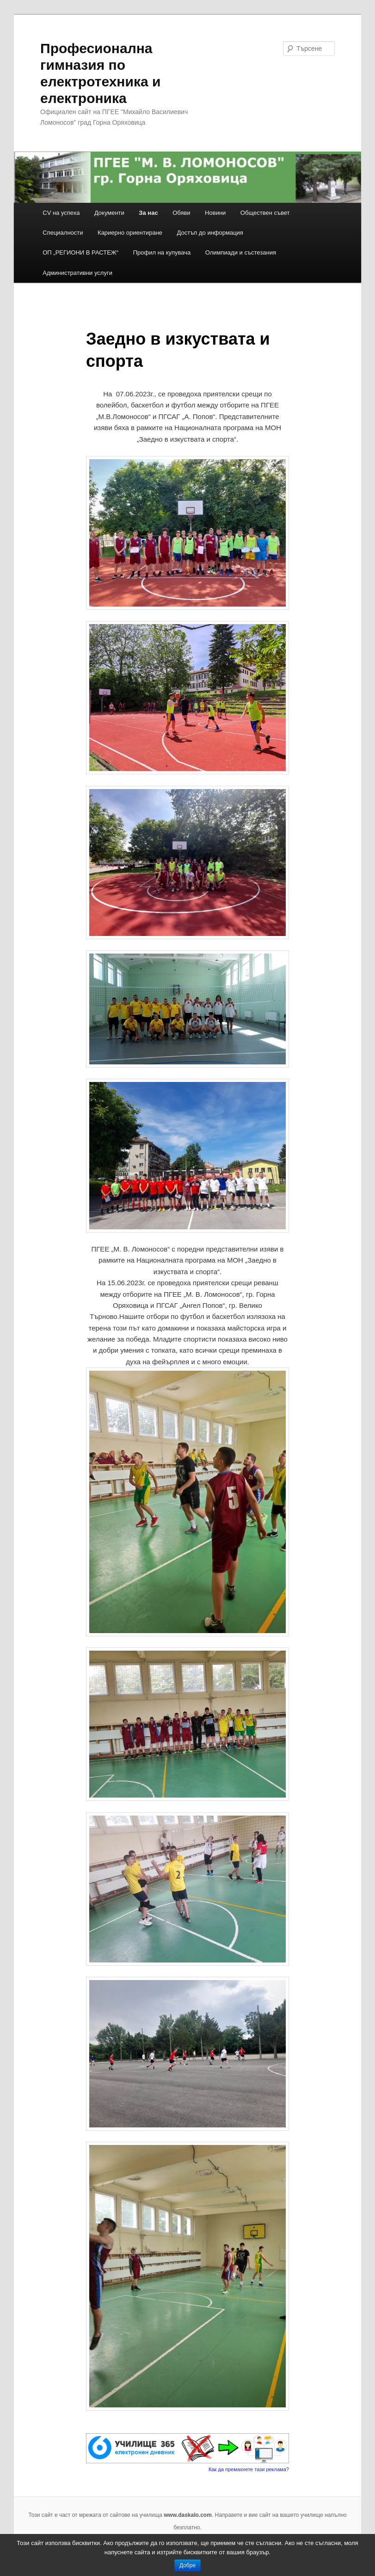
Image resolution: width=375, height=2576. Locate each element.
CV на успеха (61, 212)
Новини (215, 212)
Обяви (181, 212)
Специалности (63, 232)
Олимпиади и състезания (240, 252)
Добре (187, 2565)
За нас (148, 212)
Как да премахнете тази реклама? (249, 2469)
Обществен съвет (265, 212)
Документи (109, 212)
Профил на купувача (162, 252)
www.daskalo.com (188, 2515)
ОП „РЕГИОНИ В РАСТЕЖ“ (80, 252)
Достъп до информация (210, 232)
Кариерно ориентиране (130, 232)
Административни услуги (77, 272)
